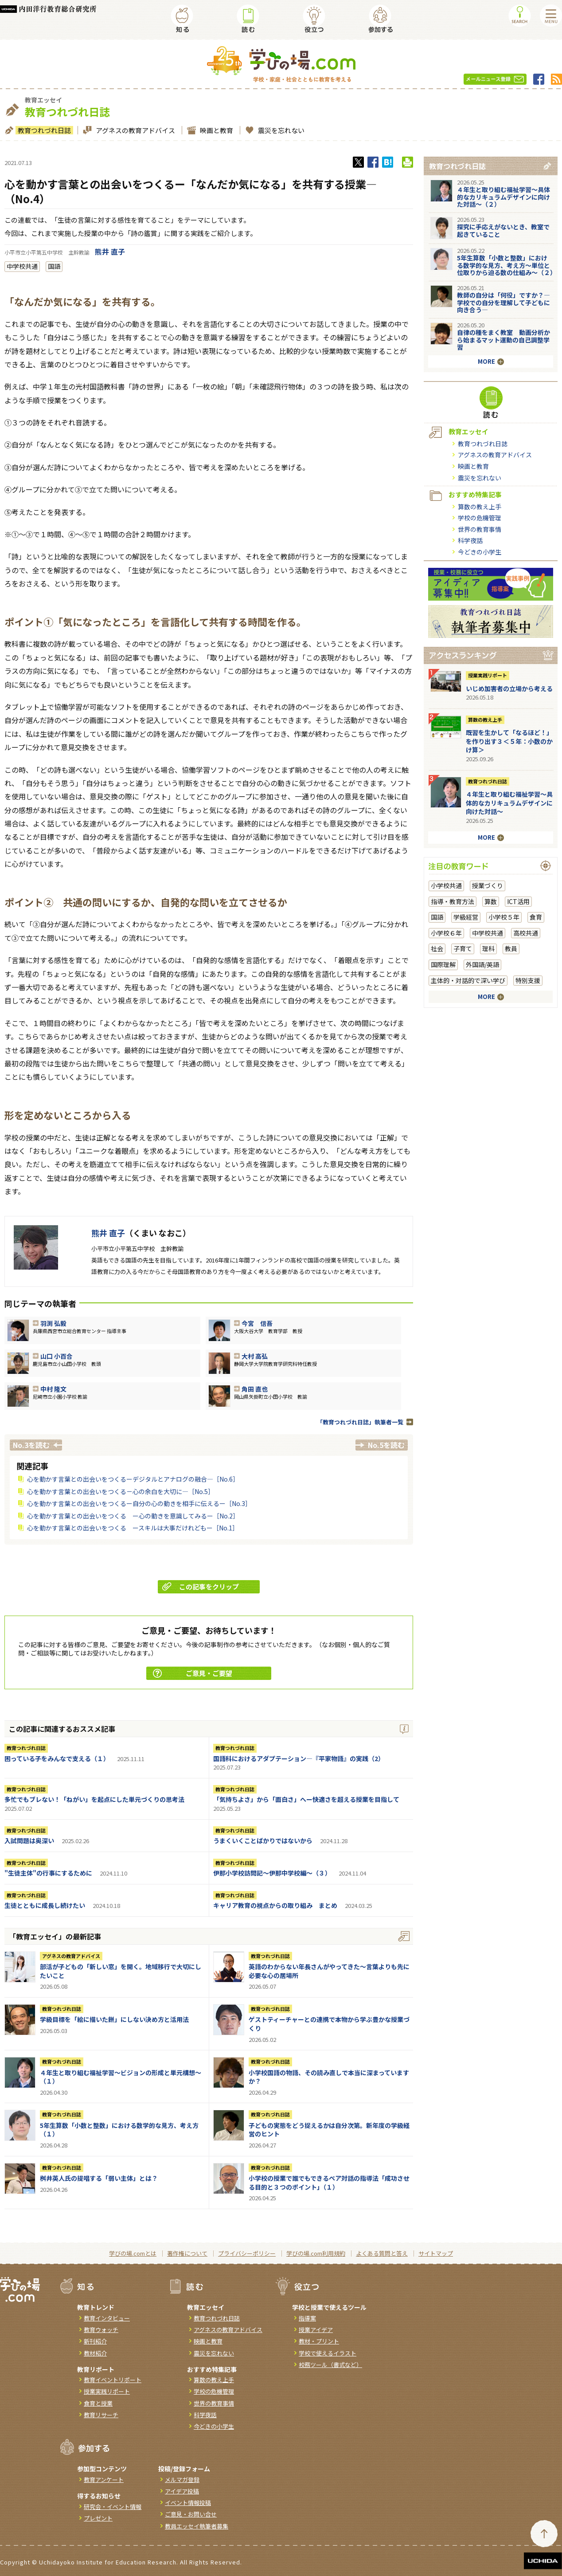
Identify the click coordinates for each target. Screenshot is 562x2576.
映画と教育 (215, 130)
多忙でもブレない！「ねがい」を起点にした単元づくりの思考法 (94, 1799)
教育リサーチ (101, 2415)
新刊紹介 (95, 2341)
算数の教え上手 (479, 506)
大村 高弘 (255, 1356)
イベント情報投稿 (188, 2502)
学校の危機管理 (479, 517)
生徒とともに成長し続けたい (44, 1905)
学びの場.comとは (132, 2253)
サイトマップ (435, 2253)
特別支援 (527, 980)
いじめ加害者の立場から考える (509, 688)
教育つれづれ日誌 (43, 130)
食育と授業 (98, 2403)
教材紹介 (95, 2353)
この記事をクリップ (200, 1586)
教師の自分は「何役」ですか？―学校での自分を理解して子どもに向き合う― (503, 303)
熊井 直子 (110, 251)
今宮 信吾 (257, 1323)
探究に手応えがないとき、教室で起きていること (503, 230)
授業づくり (487, 885)
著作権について (187, 2253)
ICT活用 (518, 901)
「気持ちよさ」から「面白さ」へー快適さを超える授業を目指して (306, 1799)
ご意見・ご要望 (192, 1673)
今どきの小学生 (479, 551)
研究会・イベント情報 (112, 2506)
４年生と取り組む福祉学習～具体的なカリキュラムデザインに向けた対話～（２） (503, 197)
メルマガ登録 (182, 2479)
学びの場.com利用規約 (315, 2253)
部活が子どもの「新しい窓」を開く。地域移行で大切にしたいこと (120, 1971)
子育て (462, 948)
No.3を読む (31, 1444)
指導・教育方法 (452, 901)
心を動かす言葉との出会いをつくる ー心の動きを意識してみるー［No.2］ (133, 1515)
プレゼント (98, 2518)
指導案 (307, 2318)
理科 (488, 948)
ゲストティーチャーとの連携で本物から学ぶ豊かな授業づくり (329, 2024)
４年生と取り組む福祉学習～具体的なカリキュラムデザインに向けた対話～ (509, 803)
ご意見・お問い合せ (191, 2514)
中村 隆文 (53, 1388)
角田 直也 (255, 1388)
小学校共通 (446, 885)
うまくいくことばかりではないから (262, 1840)
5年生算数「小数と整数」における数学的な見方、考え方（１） (119, 2130)
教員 (511, 948)
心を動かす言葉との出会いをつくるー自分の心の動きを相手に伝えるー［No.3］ (139, 1503)
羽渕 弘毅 (53, 1323)
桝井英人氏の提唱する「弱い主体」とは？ (99, 2178)
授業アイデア (316, 2329)
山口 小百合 (56, 1356)
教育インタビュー (107, 2318)
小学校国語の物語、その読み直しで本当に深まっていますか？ (329, 2077)
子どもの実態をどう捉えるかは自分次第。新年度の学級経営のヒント (329, 2130)
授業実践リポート (487, 675)
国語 (54, 266)
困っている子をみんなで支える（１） (56, 1758)
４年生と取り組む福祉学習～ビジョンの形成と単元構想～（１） (120, 2077)
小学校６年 (446, 932)
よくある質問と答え (382, 2253)
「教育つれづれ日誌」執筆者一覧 (360, 1422)
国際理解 (443, 964)
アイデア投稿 (182, 2491)
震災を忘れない (280, 130)
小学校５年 (503, 916)
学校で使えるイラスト (327, 2353)
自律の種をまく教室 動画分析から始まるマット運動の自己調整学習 (503, 340)
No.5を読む (386, 1444)
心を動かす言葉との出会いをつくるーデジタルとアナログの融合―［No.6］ (133, 1479)
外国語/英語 (482, 964)
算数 (490, 901)
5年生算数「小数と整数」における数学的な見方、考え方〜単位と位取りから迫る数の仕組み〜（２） (506, 265)
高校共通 (525, 932)
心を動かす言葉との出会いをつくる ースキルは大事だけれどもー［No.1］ (132, 1527)
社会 (437, 948)
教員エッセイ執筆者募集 (196, 2526)
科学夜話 (470, 540)
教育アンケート (104, 2479)
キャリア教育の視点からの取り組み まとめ (275, 1905)
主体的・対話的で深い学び (468, 980)
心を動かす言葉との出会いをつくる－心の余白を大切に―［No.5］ (120, 1491)
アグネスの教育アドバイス (134, 130)
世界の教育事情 (479, 529)
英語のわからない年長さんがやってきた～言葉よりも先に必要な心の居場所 (329, 1971)
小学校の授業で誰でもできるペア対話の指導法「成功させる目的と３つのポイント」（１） (329, 2182)
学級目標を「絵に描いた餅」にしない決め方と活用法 (114, 2019)
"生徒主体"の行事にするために (48, 1872)
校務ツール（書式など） (330, 2364)
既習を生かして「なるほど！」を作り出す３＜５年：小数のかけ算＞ (509, 741)
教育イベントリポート (112, 2379)
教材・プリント (319, 2341)
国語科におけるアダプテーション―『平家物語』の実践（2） (298, 1758)
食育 (536, 916)
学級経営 (465, 916)
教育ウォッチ (101, 2329)
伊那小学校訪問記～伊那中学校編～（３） (272, 1872)
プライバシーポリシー (247, 2253)
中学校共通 (22, 266)
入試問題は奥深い (29, 1840)
